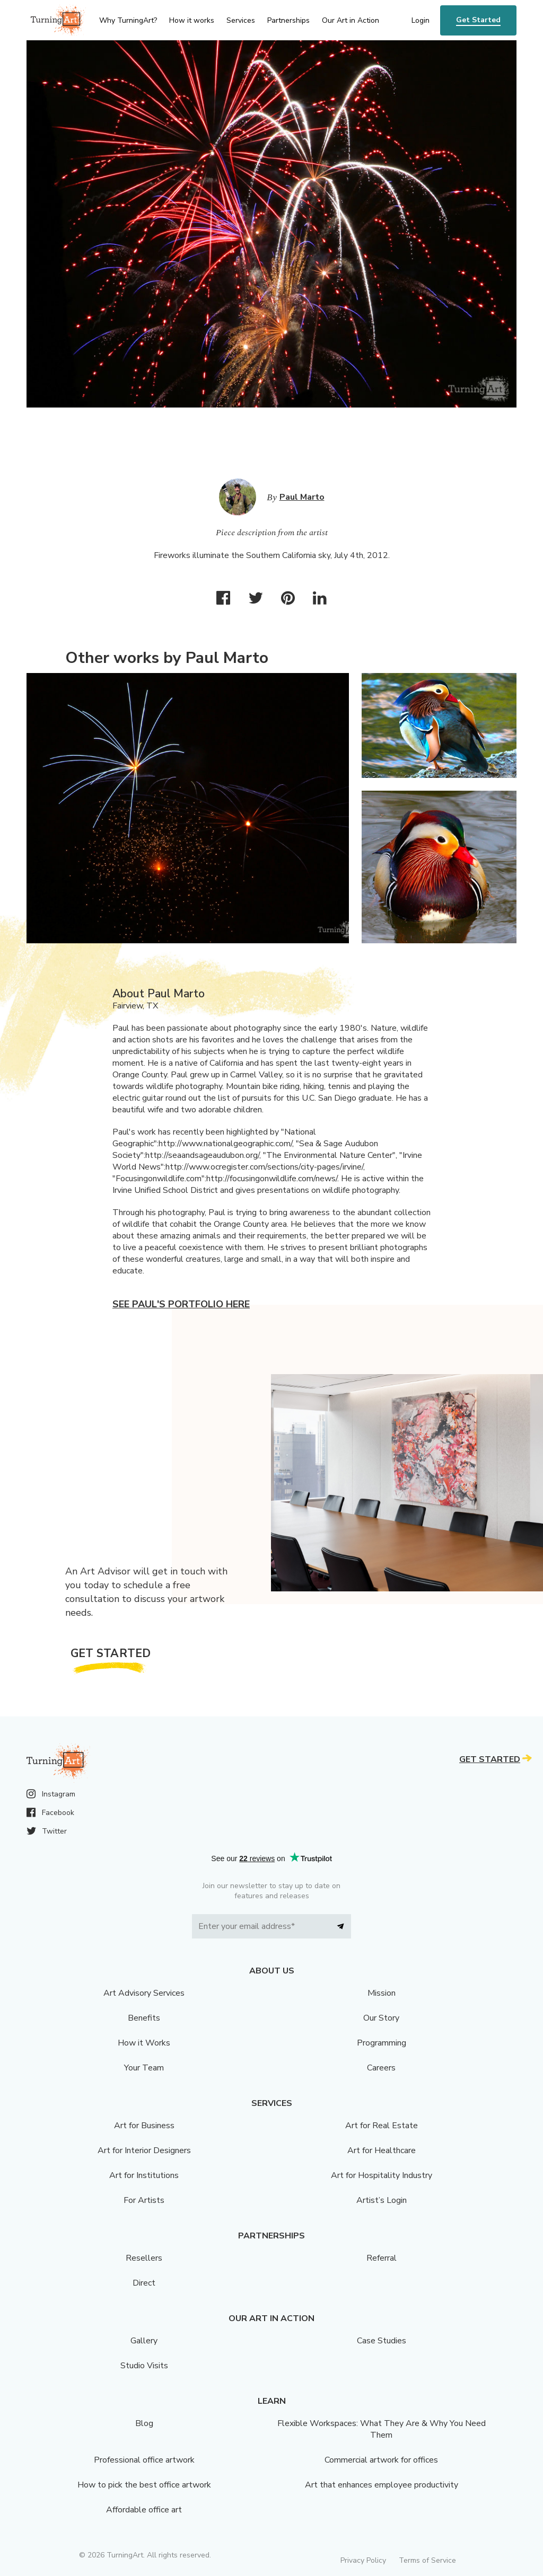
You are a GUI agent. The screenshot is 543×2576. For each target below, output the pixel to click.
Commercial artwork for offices (381, 2460)
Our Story (381, 2018)
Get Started (478, 20)
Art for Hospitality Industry (381, 2175)
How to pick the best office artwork (144, 2485)
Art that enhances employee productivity (381, 2485)
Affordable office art (144, 2510)
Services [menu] (240, 20)
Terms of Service (427, 2560)
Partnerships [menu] (288, 20)
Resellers (144, 2258)
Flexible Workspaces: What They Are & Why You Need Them (381, 2429)
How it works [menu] (191, 20)
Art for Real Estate (381, 2125)
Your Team (144, 2068)
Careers (381, 2068)
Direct (144, 2283)
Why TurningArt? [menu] (128, 20)
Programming (381, 2043)
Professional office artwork (144, 2460)
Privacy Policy (363, 2560)
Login (420, 20)
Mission (381, 1993)
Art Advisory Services (144, 1993)
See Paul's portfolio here (181, 1304)
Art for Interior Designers (144, 2150)
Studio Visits (144, 2365)
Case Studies (381, 2341)
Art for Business (144, 2125)
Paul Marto (302, 497)
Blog (144, 2423)
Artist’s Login (381, 2200)
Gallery (143, 2341)
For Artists (144, 2200)
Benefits (144, 2018)
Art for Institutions (144, 2175)
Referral (381, 2258)
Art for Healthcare (381, 2150)
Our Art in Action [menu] (350, 20)
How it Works (144, 2043)
